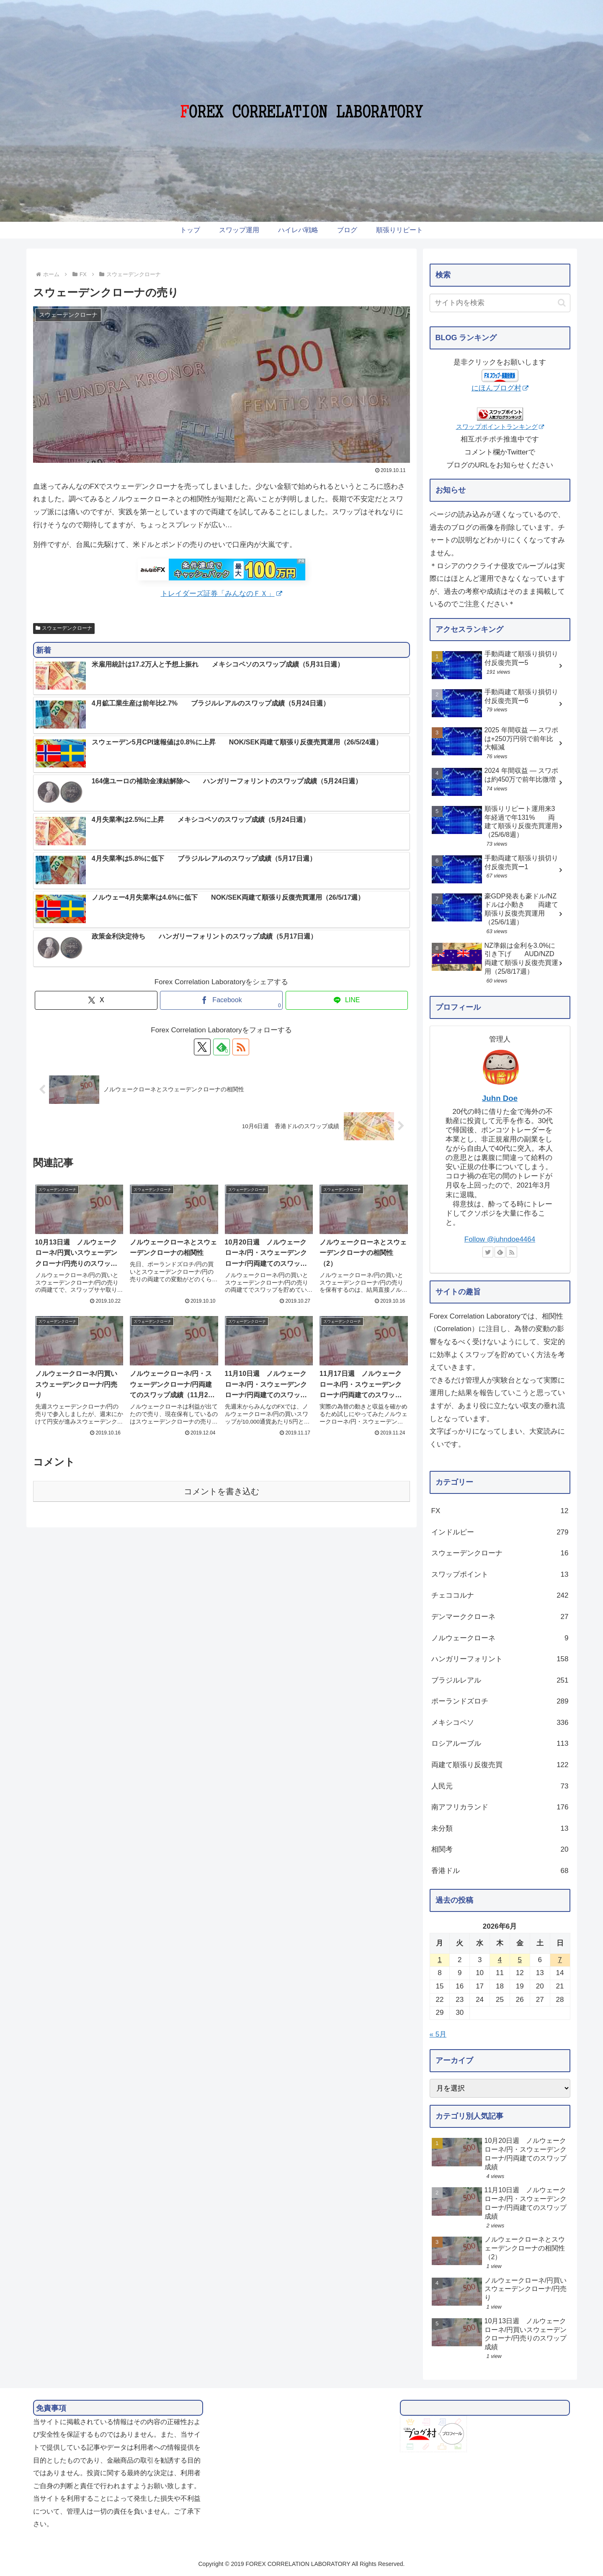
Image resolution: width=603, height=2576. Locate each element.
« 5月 (438, 2034)
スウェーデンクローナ (64, 628)
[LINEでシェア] (347, 1000)
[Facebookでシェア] (221, 1000)
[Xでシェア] (96, 1000)
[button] (561, 303)
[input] (500, 303)
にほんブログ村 (500, 388)
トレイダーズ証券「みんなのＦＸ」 (221, 594)
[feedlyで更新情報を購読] (221, 1047)
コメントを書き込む (221, 1491)
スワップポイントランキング (500, 426)
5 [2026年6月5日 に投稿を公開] (520, 1960)
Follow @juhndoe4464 (499, 1239)
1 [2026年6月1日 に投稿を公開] (439, 1960)
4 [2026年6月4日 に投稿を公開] (500, 1960)
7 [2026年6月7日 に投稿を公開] (560, 1960)
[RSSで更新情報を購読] (240, 1047)
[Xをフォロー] (202, 1047)
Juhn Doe (500, 1098)
